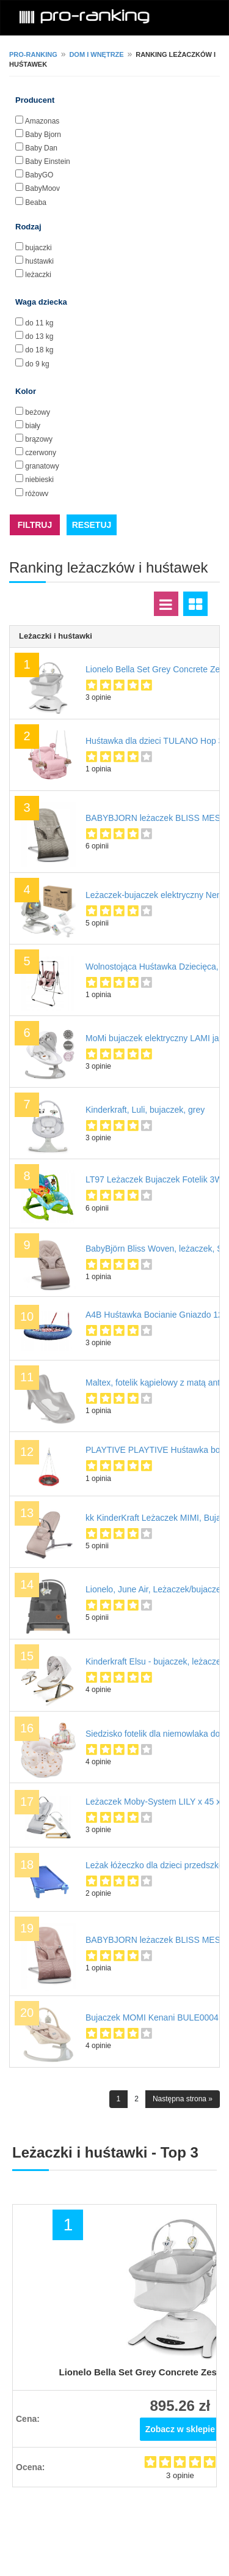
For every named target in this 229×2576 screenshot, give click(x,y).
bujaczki (38, 247)
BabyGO (39, 175)
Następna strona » (183, 2099)
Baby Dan (41, 148)
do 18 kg (39, 350)
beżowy (37, 412)
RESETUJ (92, 525)
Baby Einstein (47, 161)
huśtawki (39, 261)
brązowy (39, 439)
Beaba (35, 202)
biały (32, 425)
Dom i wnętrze (96, 54)
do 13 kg (39, 336)
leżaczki (38, 274)
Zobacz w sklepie (180, 2429)
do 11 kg (39, 323)
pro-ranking (33, 54)
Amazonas (42, 121)
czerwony (40, 452)
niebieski (39, 479)
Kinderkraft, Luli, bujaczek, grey (145, 1110)
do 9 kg (37, 364)
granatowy (42, 466)
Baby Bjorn (43, 134)
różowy (36, 493)
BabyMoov (42, 188)
